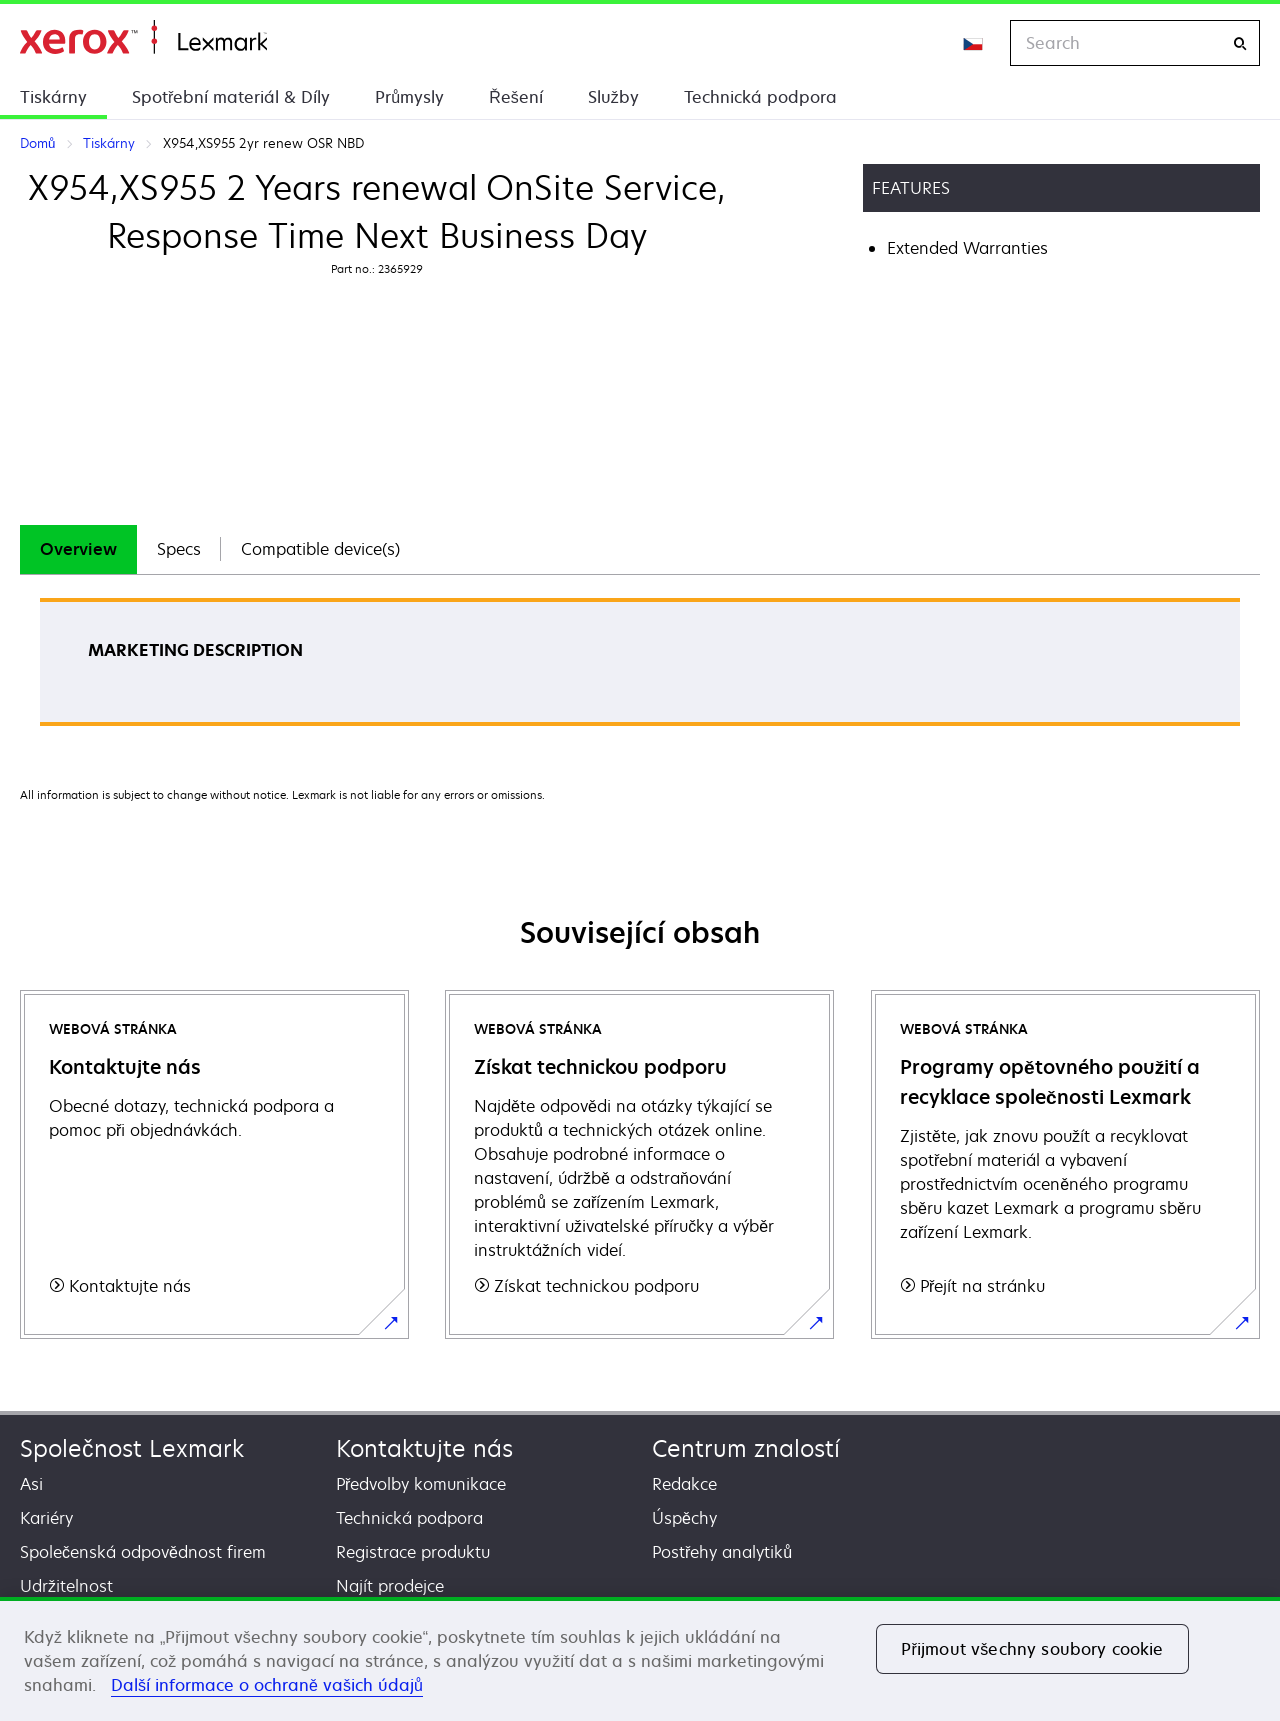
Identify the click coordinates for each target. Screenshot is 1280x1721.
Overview (78, 549)
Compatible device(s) (320, 549)
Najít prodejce (390, 1586)
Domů (143, 37)
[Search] (1240, 43)
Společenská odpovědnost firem (143, 1552)
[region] (640, 1659)
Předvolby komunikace (421, 1484)
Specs (179, 549)
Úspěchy (684, 1518)
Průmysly (409, 97)
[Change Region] (974, 43)
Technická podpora (760, 97)
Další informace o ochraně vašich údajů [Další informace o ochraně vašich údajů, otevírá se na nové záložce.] (267, 1685)
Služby (613, 97)
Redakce (684, 1484)
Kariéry (46, 1518)
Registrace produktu (413, 1552)
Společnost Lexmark (132, 1448)
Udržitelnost (66, 1586)
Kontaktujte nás (424, 1448)
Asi (31, 1484)
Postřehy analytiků (722, 1552)
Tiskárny (53, 97)
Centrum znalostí (746, 1448)
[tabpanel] (640, 668)
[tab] (78, 549)
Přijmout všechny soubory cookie (1032, 1649)
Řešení (516, 97)
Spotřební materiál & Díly (231, 97)
